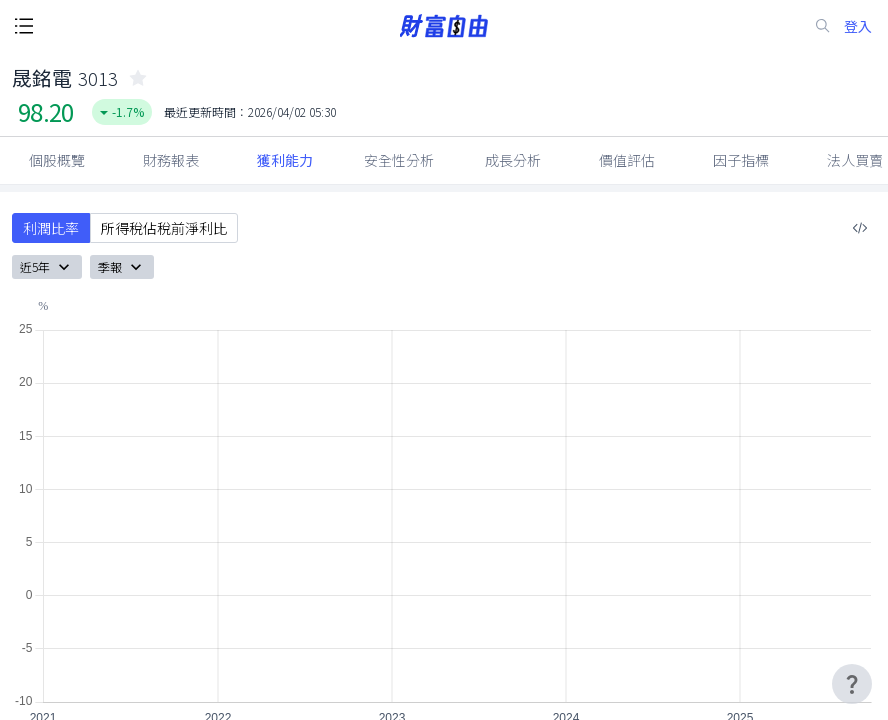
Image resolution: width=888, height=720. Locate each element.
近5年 (47, 267)
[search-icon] (823, 26)
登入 (858, 26)
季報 (122, 267)
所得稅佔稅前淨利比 (164, 228)
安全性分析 (399, 160)
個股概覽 (57, 160)
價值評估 (627, 160)
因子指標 (741, 160)
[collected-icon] (138, 78)
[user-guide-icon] (852, 684)
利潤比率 (51, 228)
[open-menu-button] (24, 26)
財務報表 (171, 160)
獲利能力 (285, 160)
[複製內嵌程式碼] (860, 228)
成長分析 (513, 160)
